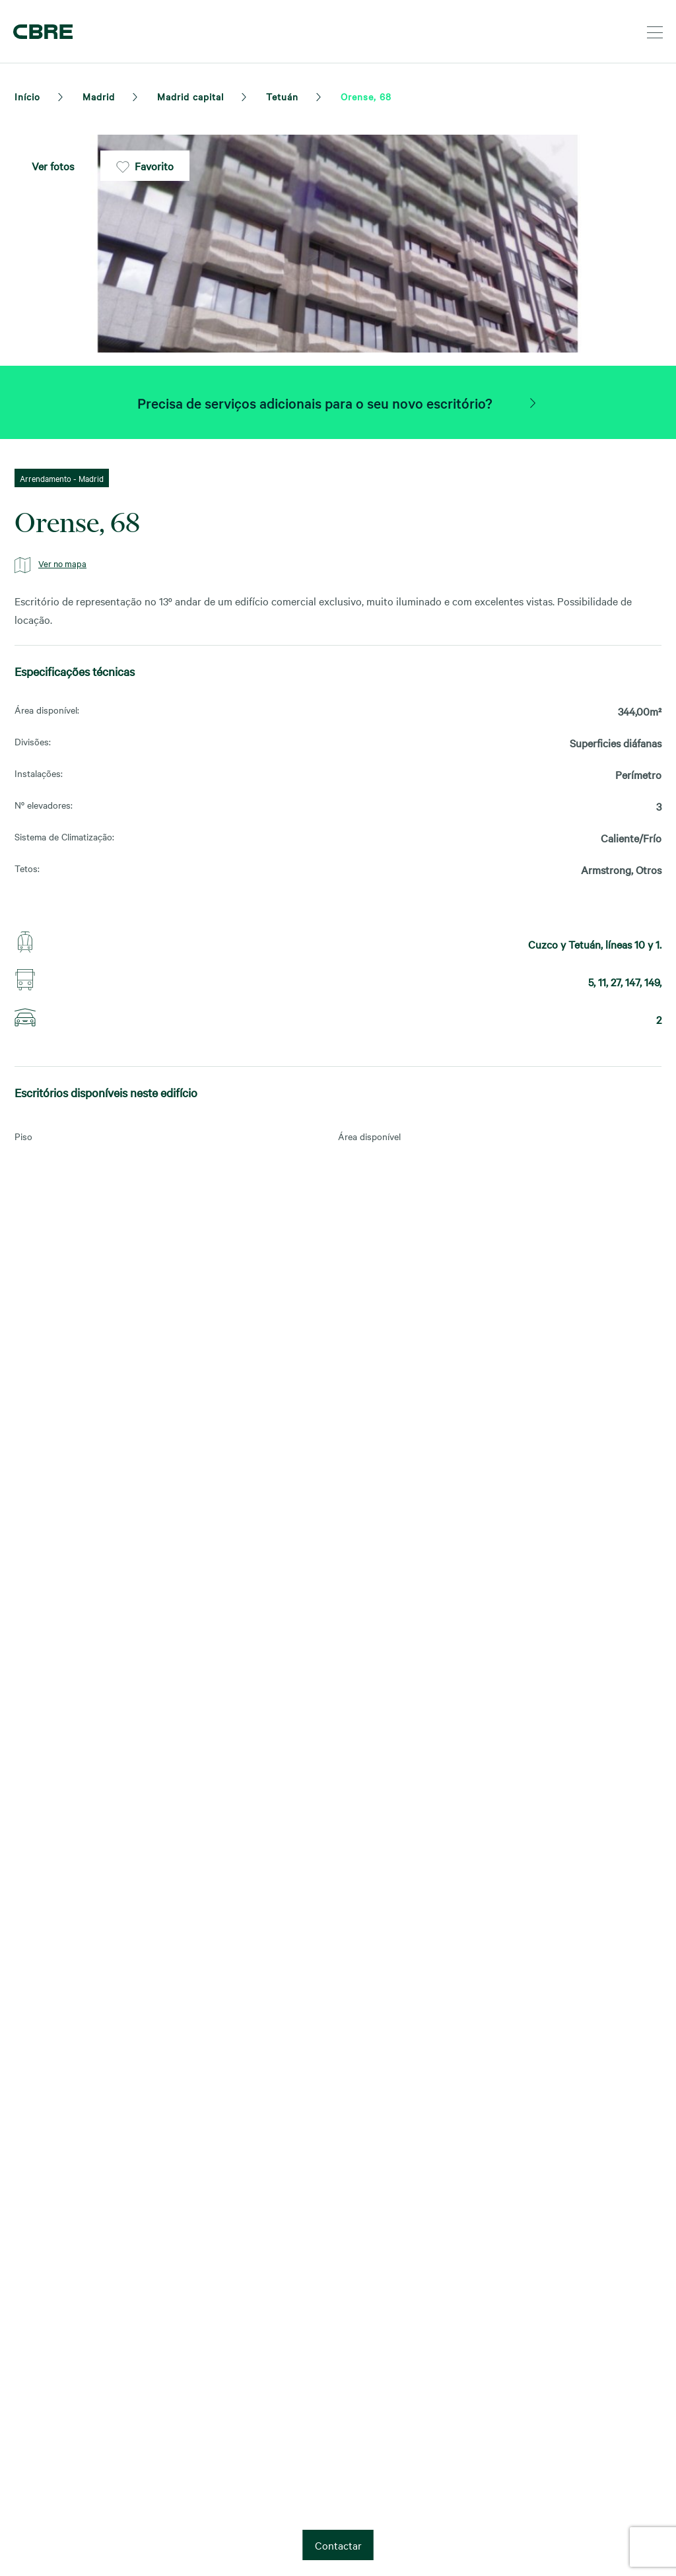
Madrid (99, 96)
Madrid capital (190, 96)
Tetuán (282, 96)
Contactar (338, 2545)
